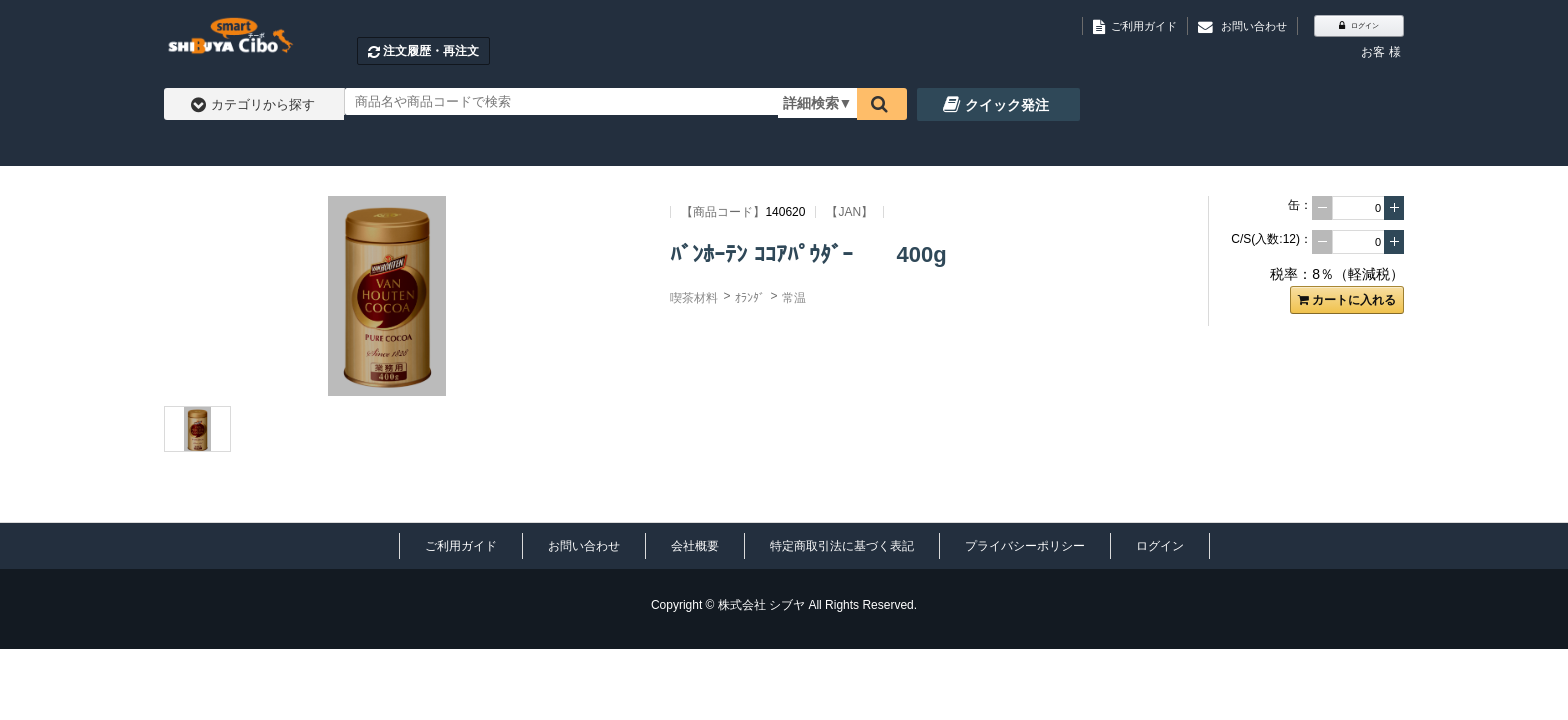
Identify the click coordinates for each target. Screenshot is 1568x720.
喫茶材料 (694, 298)
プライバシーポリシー (1025, 546)
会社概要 (695, 546)
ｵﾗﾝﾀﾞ (750, 298)
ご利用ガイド (461, 546)
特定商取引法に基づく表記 (842, 546)
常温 (794, 298)
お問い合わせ (584, 546)
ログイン (1160, 546)
